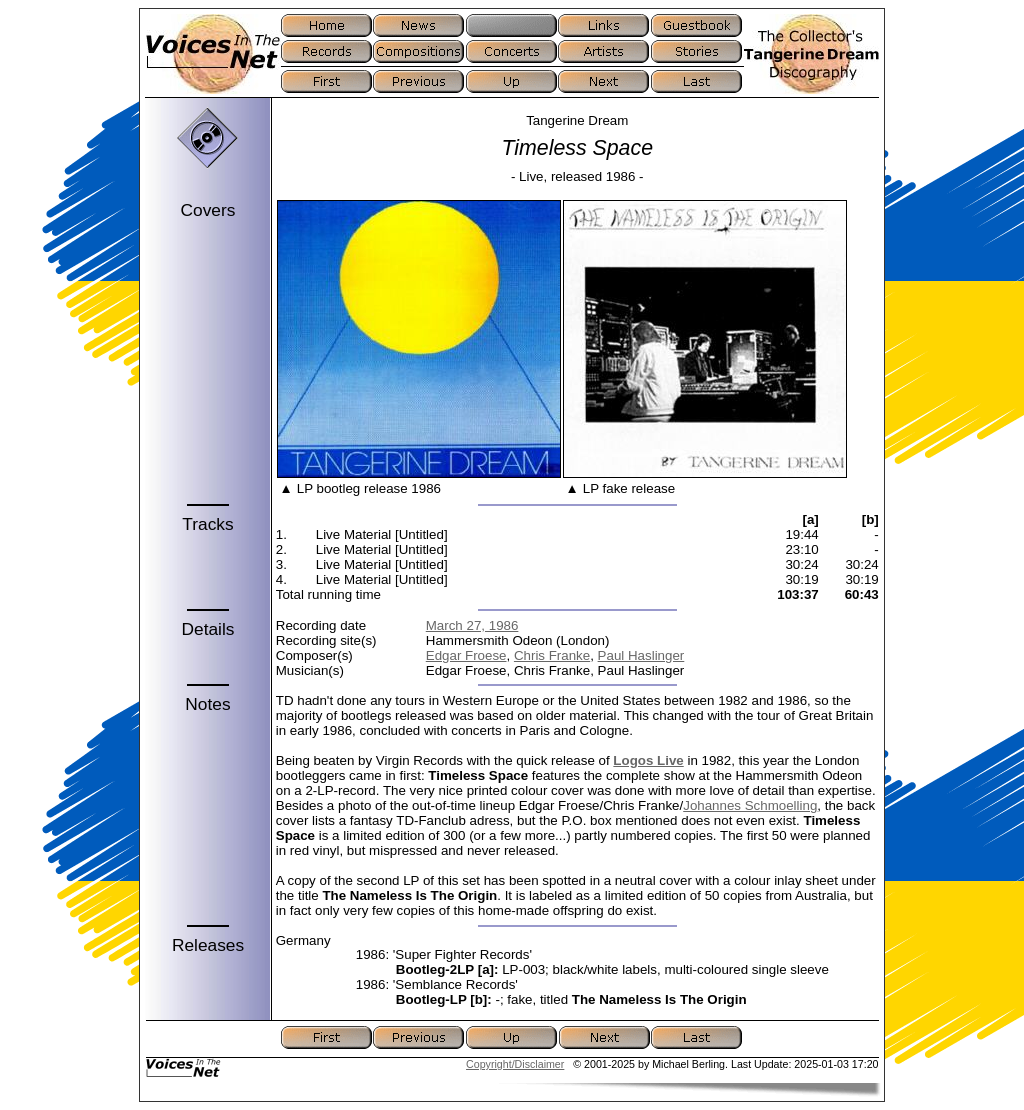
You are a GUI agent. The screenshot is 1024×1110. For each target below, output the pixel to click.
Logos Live (648, 760)
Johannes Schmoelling (750, 805)
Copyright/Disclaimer (515, 1064)
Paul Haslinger (641, 655)
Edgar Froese (466, 655)
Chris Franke (552, 655)
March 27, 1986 (472, 625)
